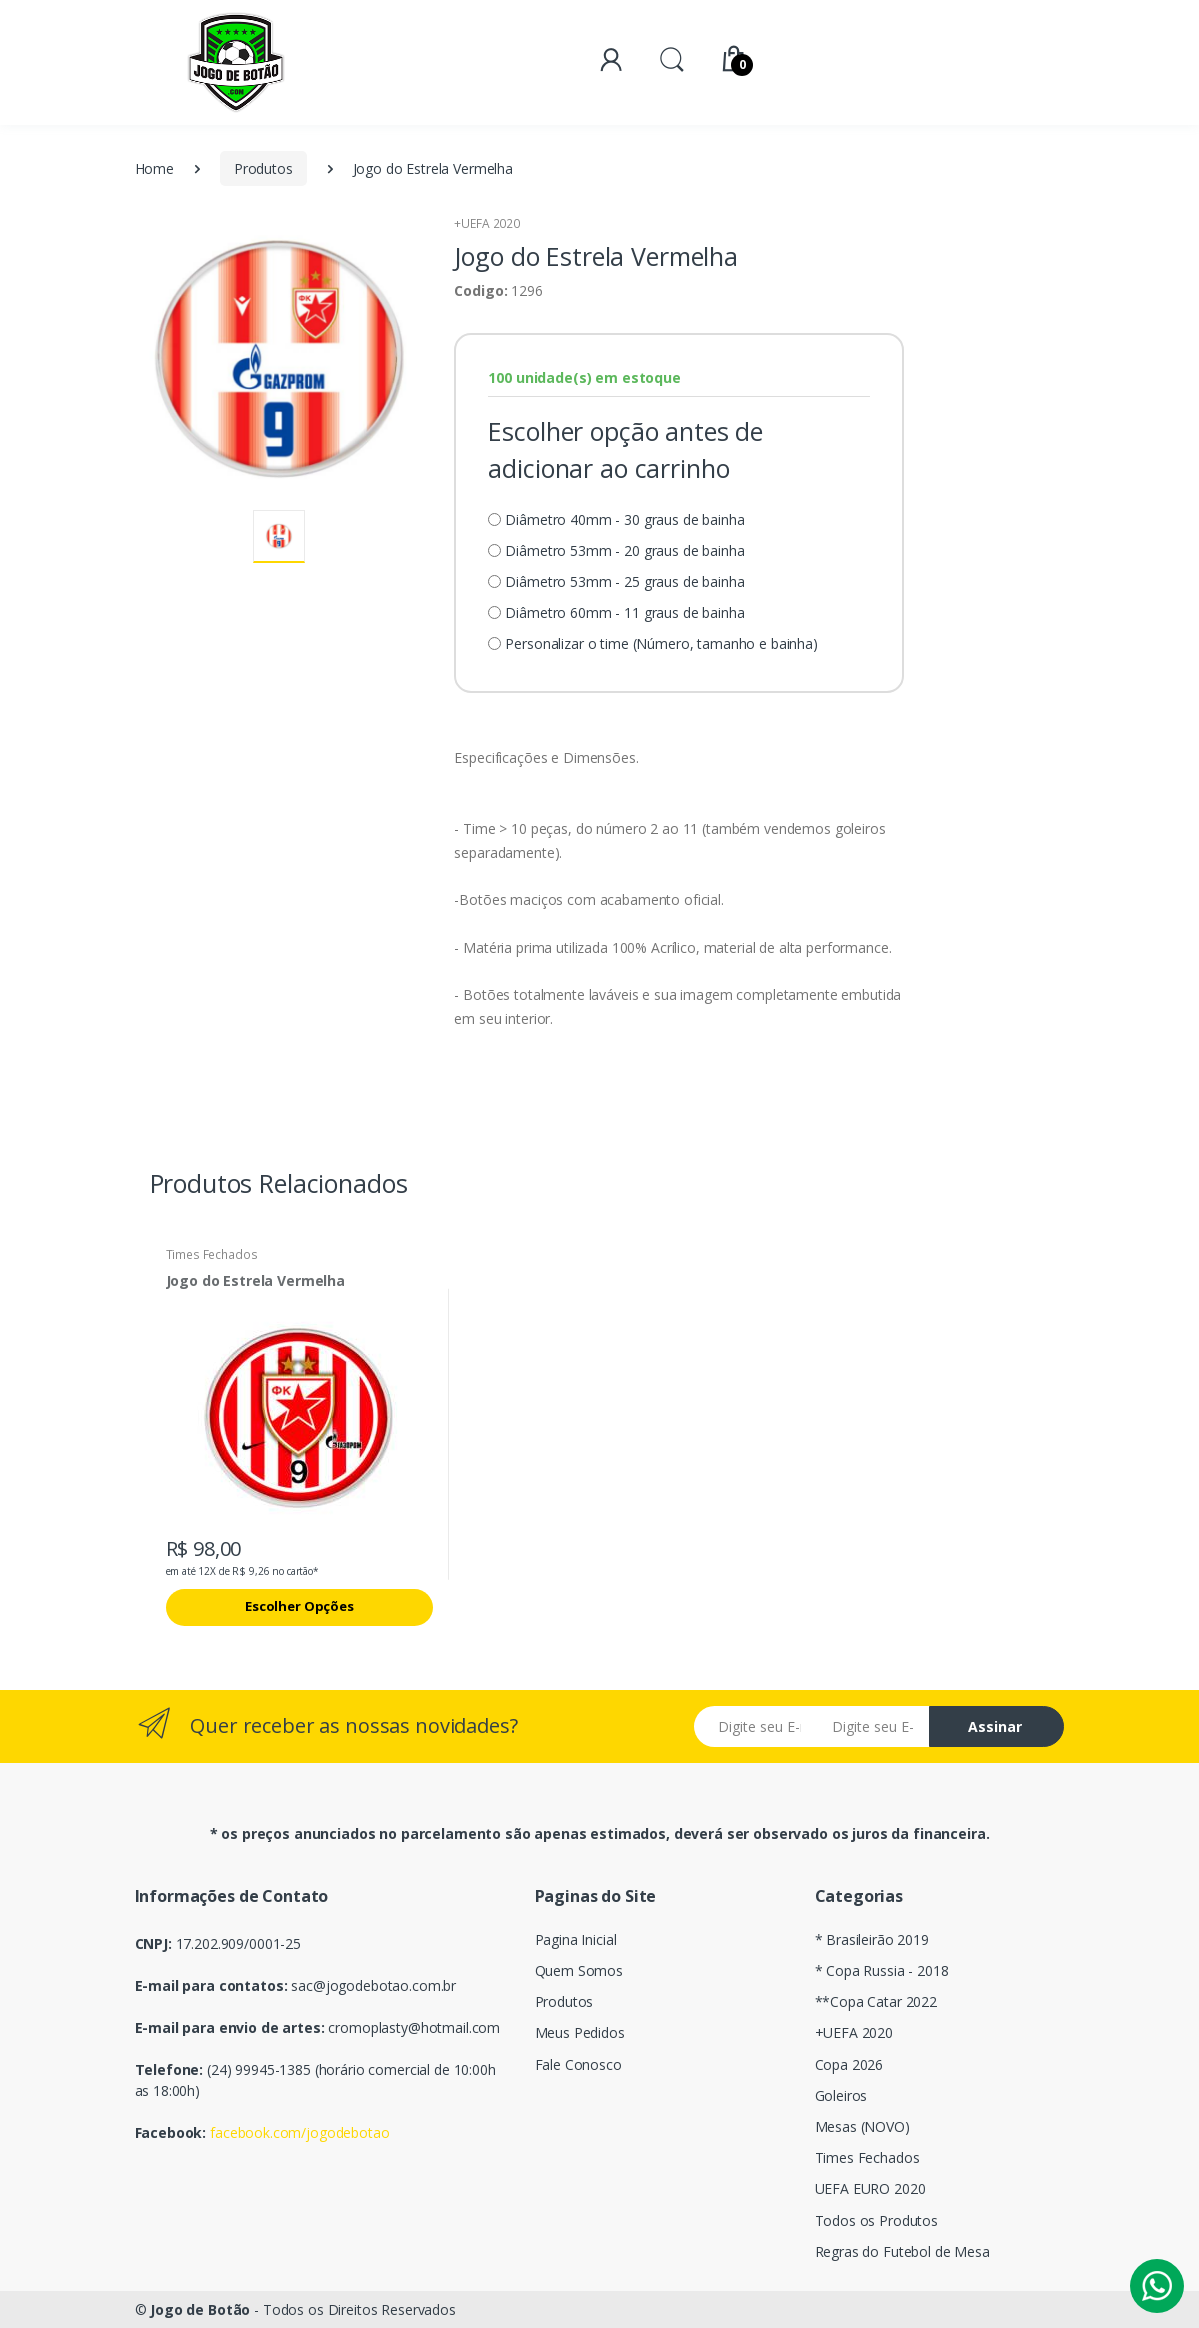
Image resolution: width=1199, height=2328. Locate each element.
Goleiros (841, 2095)
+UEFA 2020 (487, 223)
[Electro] (236, 62)
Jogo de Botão (200, 2309)
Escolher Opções (299, 1606)
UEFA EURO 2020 (870, 2188)
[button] (672, 58)
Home (154, 168)
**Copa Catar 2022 (876, 2001)
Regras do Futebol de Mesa (902, 2251)
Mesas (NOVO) (862, 2126)
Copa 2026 (849, 2064)
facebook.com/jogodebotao (300, 2132)
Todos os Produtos (877, 2220)
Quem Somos (579, 1970)
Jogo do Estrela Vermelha (256, 1281)
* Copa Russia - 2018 (882, 1970)
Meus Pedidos (580, 2032)
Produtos (263, 168)
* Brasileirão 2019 (872, 1939)
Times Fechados (212, 1254)
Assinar (995, 1726)
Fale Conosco (578, 2064)
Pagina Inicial (576, 1939)
